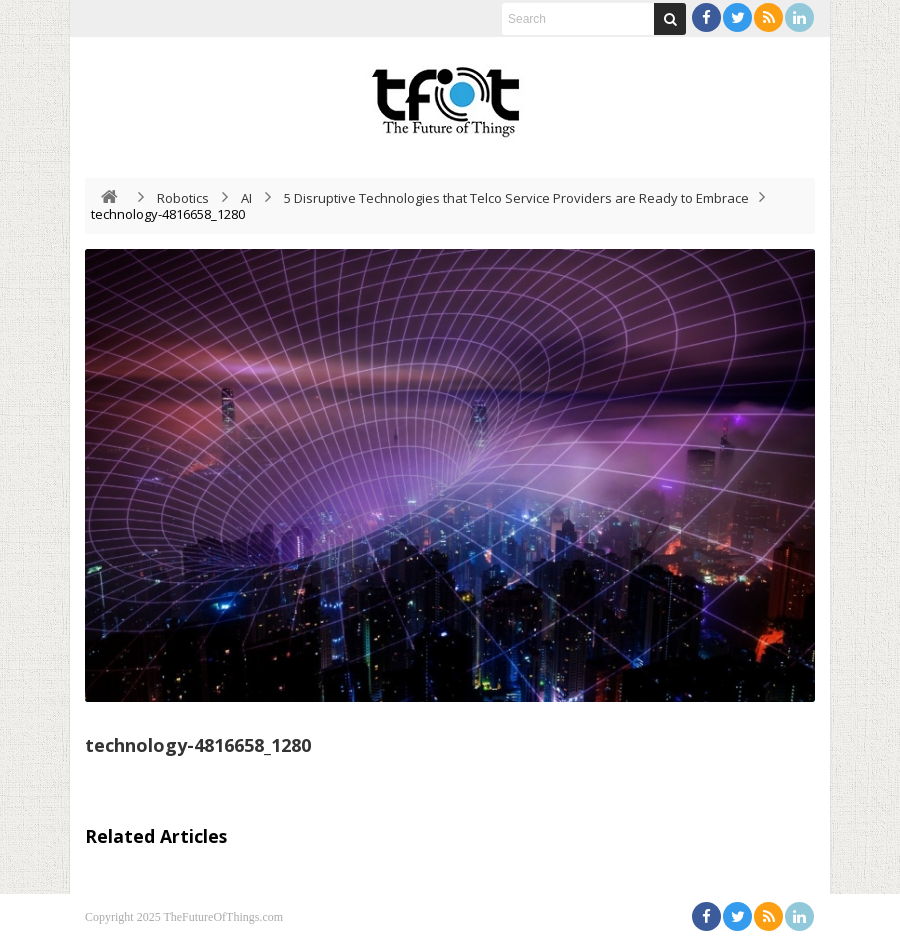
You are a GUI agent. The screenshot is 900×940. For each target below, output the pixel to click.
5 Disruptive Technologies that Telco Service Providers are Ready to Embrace (516, 198)
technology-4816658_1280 (198, 745)
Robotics (183, 198)
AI (246, 198)
